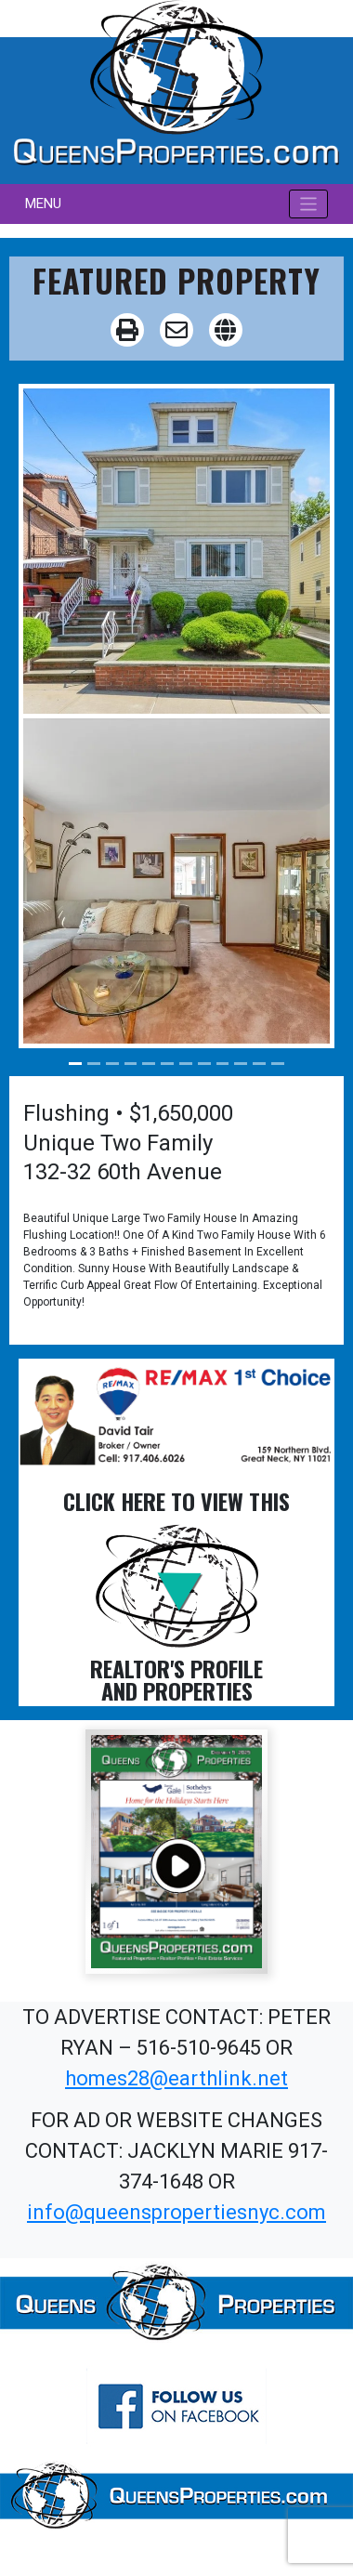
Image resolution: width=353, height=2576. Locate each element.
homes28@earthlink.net (176, 2078)
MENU (43, 203)
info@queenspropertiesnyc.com (176, 2212)
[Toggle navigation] (309, 204)
